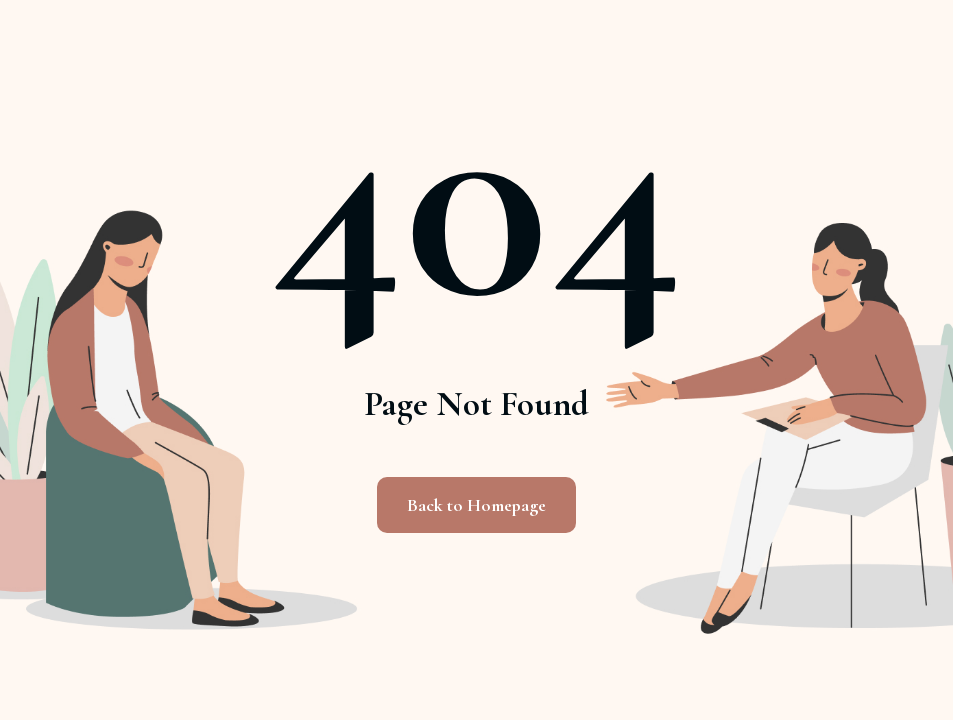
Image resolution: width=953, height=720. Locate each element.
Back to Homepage (476, 505)
